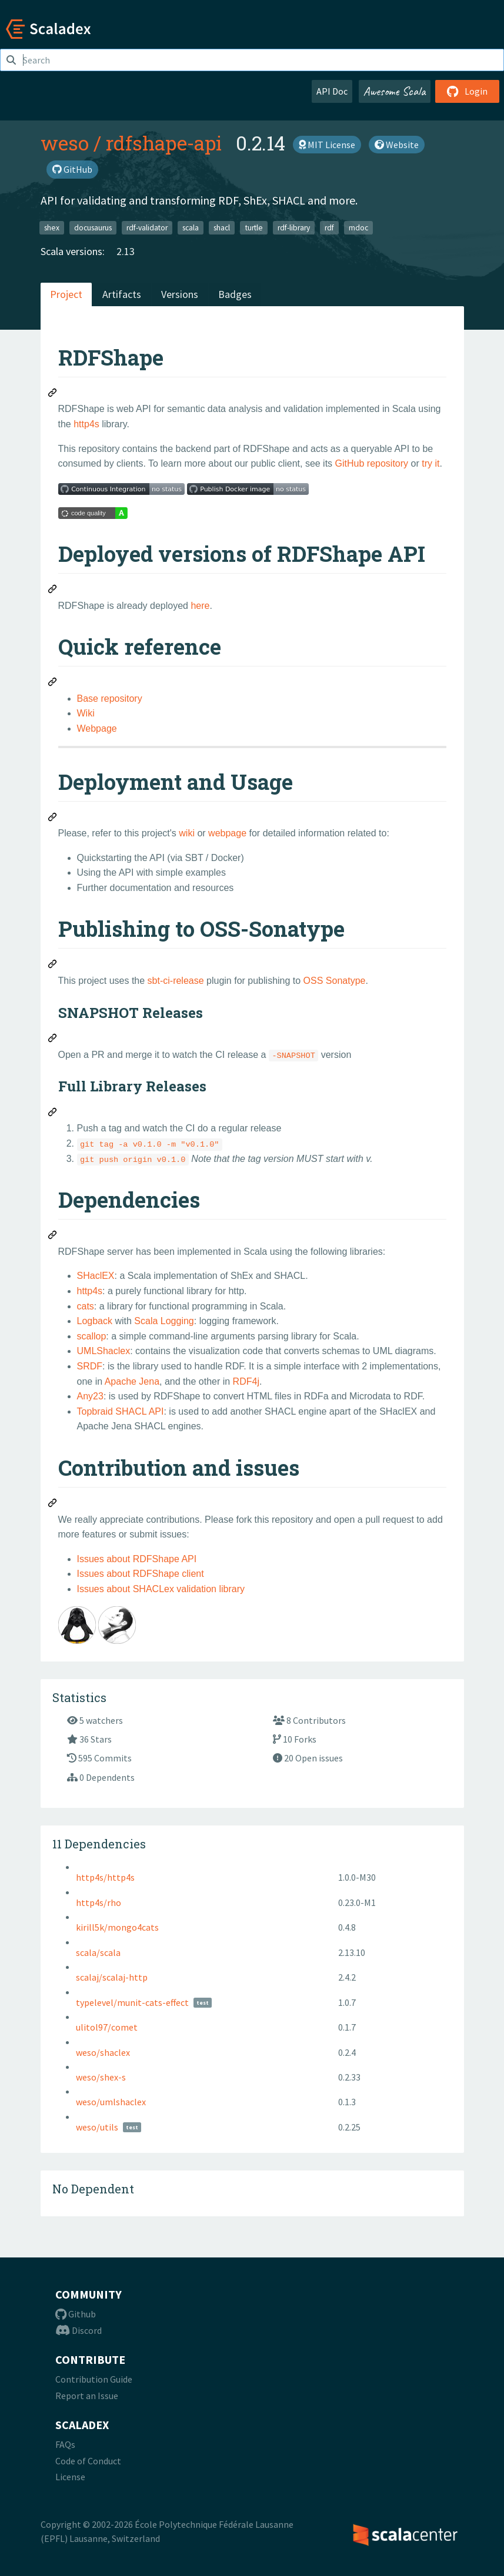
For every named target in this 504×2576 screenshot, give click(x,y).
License (70, 2477)
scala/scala (98, 1952)
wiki (187, 833)
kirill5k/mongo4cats (117, 1927)
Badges (235, 294)
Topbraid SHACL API (120, 1411)
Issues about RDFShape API (137, 1559)
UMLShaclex (104, 1351)
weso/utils (97, 2127)
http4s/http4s (105, 1877)
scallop (91, 1336)
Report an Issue (86, 2395)
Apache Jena (132, 1381)
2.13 (125, 251)
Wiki (86, 713)
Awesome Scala (394, 91)
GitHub (72, 169)
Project (66, 294)
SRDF (90, 1366)
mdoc (358, 227)
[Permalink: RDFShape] (53, 394)
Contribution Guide (93, 2379)
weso (65, 143)
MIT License (327, 144)
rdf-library (294, 227)
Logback (95, 1321)
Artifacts (121, 294)
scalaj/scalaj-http (112, 1977)
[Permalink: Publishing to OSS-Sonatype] (53, 965)
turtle (254, 227)
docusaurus (93, 227)
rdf (329, 227)
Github (75, 2314)
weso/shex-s (101, 2077)
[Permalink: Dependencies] (53, 1236)
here (200, 606)
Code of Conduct (88, 2461)
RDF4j (246, 1381)
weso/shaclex (103, 2052)
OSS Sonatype (334, 981)
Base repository (109, 699)
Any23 (90, 1396)
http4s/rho (98, 1902)
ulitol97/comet (107, 2027)
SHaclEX (96, 1276)
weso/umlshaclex (111, 2102)
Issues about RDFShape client (140, 1574)
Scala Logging (163, 1321)
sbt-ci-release (176, 981)
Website (397, 144)
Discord (78, 2330)
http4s (86, 424)
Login (467, 91)
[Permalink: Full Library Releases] (53, 1113)
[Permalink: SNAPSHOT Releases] (53, 1039)
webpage (227, 833)
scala (190, 227)
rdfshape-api (164, 143)
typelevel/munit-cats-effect (132, 2002)
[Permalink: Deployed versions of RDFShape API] (53, 590)
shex (51, 227)
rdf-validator (147, 227)
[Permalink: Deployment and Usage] (53, 818)
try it (430, 463)
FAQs (65, 2444)
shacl (221, 227)
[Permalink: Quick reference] (53, 683)
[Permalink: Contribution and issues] (53, 1504)
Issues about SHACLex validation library (161, 1589)
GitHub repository (372, 463)
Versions (179, 294)
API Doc (332, 91)
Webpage (97, 728)
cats (85, 1306)
